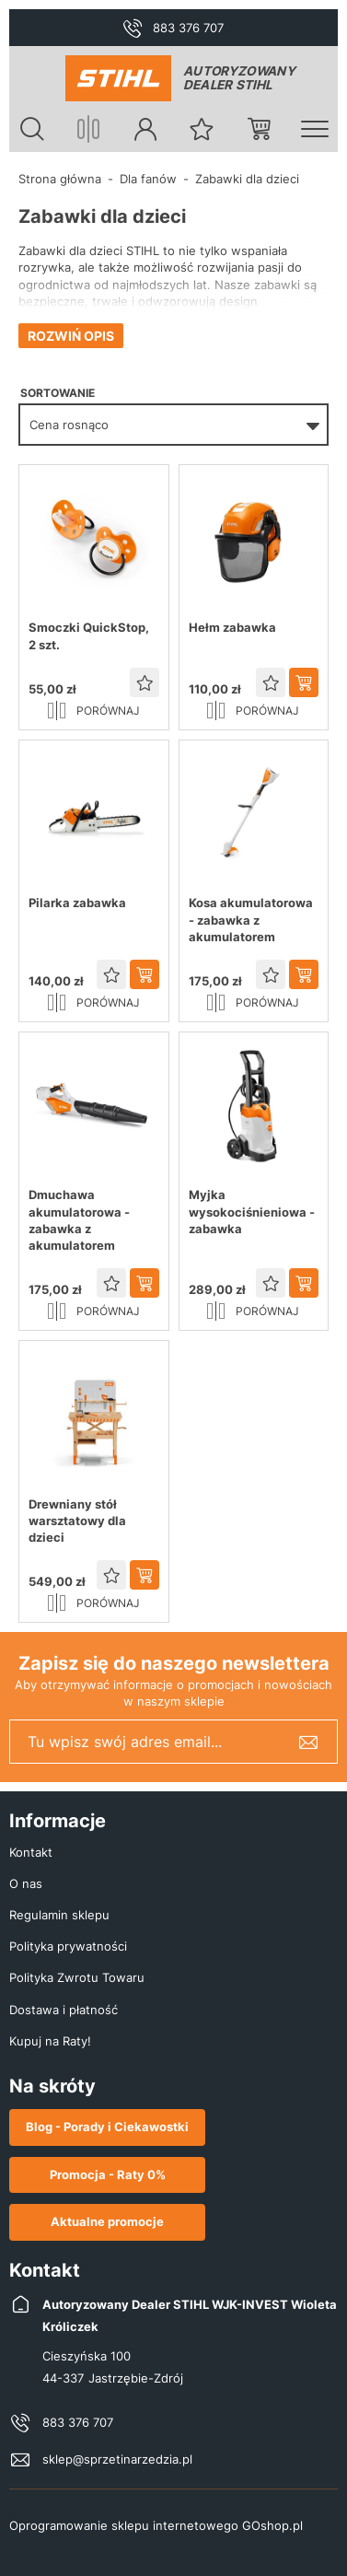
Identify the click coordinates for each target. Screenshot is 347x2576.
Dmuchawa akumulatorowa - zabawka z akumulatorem (79, 1220)
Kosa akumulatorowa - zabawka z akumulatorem (251, 919)
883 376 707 (188, 27)
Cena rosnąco (69, 424)
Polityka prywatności (68, 1946)
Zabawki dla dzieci (247, 178)
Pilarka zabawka (77, 902)
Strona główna (59, 178)
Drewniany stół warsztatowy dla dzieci (77, 1520)
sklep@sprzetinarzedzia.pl (117, 2459)
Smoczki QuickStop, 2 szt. (89, 635)
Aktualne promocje (107, 2221)
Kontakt (30, 1852)
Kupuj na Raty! (50, 2041)
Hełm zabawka (232, 627)
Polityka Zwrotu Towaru (77, 1977)
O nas (25, 1883)
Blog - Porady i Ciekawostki (107, 2126)
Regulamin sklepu (59, 1914)
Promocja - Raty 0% (108, 2174)
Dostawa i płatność (63, 2009)
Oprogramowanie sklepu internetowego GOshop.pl (156, 2525)
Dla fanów (148, 178)
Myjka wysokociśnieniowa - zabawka (252, 1211)
